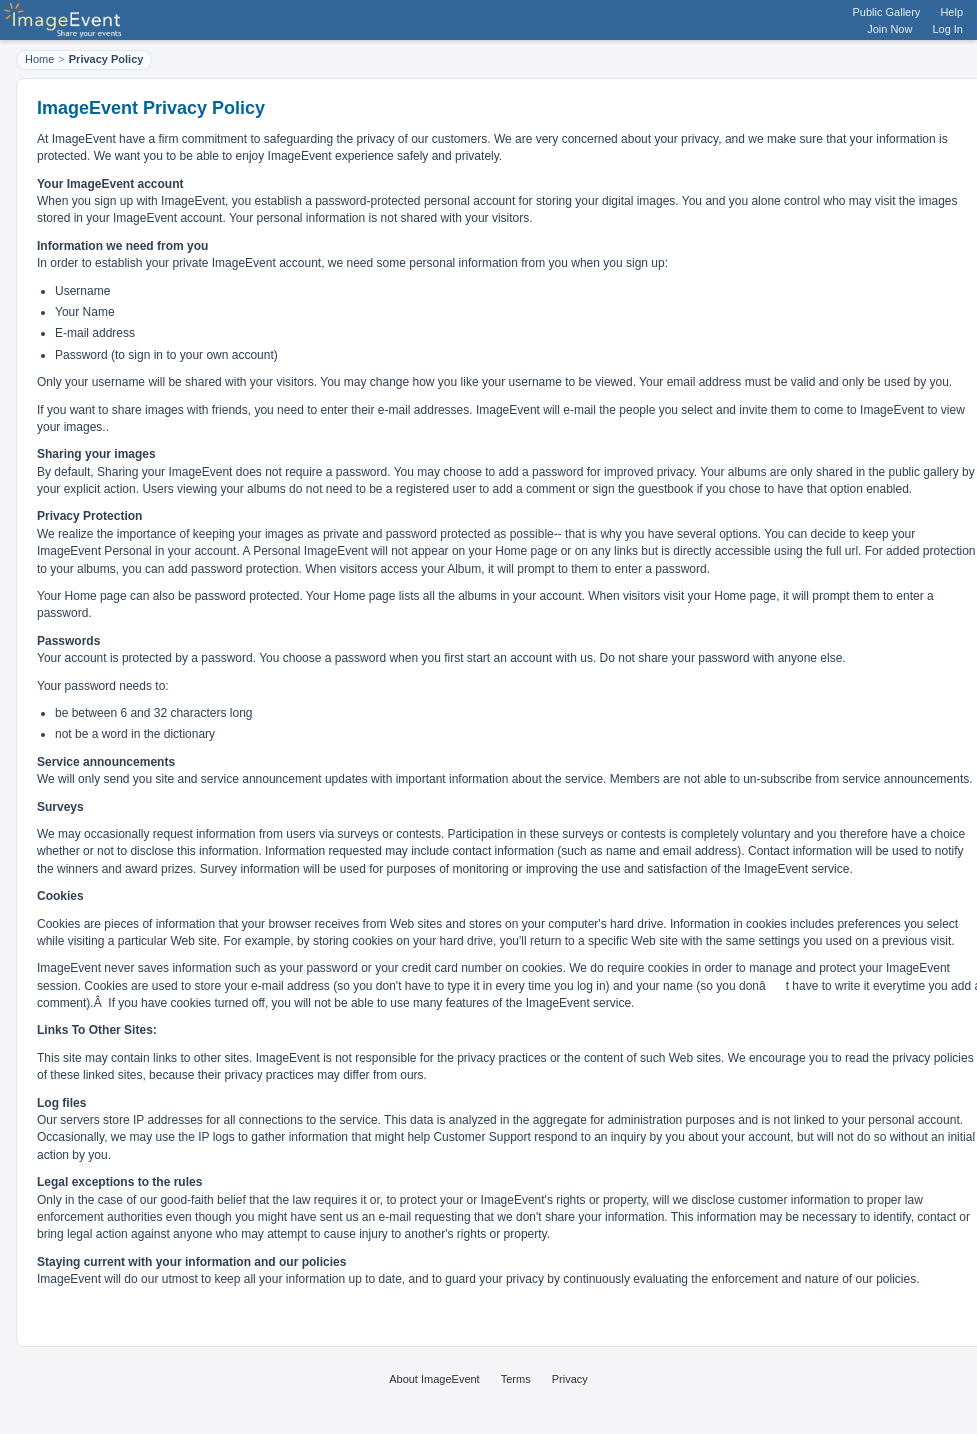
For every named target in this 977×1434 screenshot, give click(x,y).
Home (39, 59)
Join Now (889, 29)
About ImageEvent (434, 1379)
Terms (516, 1379)
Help (951, 12)
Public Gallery (887, 12)
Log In (947, 29)
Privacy (570, 1379)
